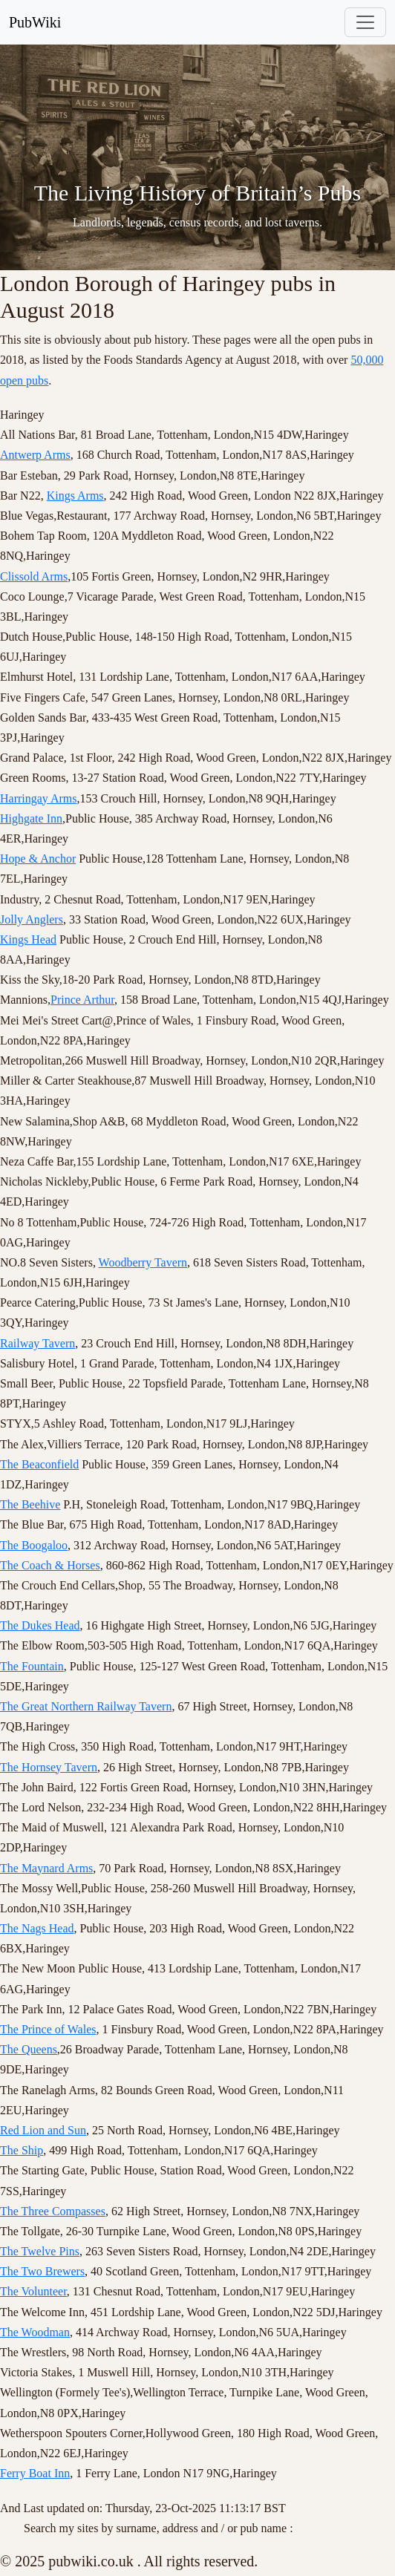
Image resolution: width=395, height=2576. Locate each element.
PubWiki (35, 22)
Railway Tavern (37, 1343)
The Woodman (35, 2332)
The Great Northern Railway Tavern (86, 1706)
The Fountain (32, 1666)
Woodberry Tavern (143, 1262)
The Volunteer (33, 2291)
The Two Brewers (42, 2271)
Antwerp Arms (35, 454)
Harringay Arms (38, 798)
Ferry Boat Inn (35, 2473)
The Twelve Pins (39, 2251)
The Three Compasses (52, 2211)
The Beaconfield (39, 1464)
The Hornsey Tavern (48, 1767)
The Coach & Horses (50, 1565)
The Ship (21, 2150)
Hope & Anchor (38, 858)
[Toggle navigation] (365, 22)
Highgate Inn (31, 818)
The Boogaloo (34, 1545)
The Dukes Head (40, 1625)
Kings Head (28, 939)
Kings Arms (75, 495)
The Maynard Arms (46, 1868)
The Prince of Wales (48, 2029)
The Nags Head (37, 1928)
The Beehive (30, 1504)
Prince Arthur (82, 999)
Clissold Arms (34, 576)
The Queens (28, 2049)
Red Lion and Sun (43, 2130)
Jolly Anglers (31, 919)
